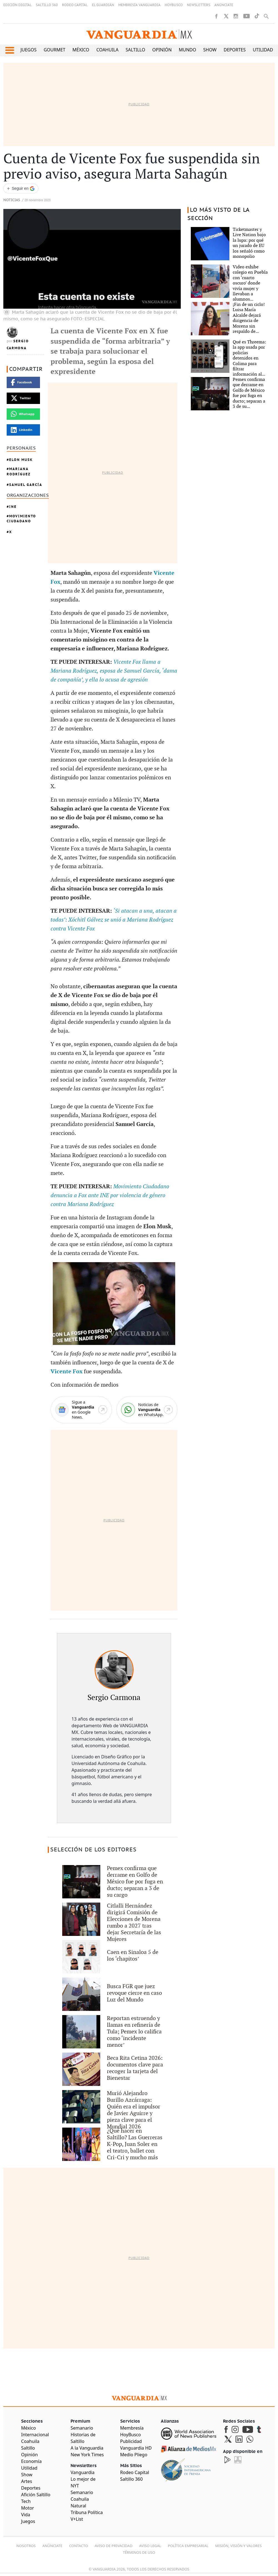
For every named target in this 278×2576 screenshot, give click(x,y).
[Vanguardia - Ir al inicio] (139, 34)
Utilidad (263, 50)
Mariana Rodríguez (19, 471)
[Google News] (81, 1410)
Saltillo (135, 50)
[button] (9, 50)
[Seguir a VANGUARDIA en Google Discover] (20, 188)
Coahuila (107, 50)
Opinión (162, 50)
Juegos (29, 50)
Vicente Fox (66, 1371)
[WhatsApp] (147, 1410)
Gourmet (54, 50)
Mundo (187, 50)
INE (13, 506)
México (80, 50)
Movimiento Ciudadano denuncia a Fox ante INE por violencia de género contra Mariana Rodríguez (110, 1195)
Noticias (11, 200)
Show (210, 50)
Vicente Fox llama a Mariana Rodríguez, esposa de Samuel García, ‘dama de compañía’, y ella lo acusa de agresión (114, 671)
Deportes (235, 50)
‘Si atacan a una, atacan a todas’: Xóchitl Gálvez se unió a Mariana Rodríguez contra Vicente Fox (114, 920)
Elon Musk (21, 459)
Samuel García (25, 484)
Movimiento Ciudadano (21, 519)
